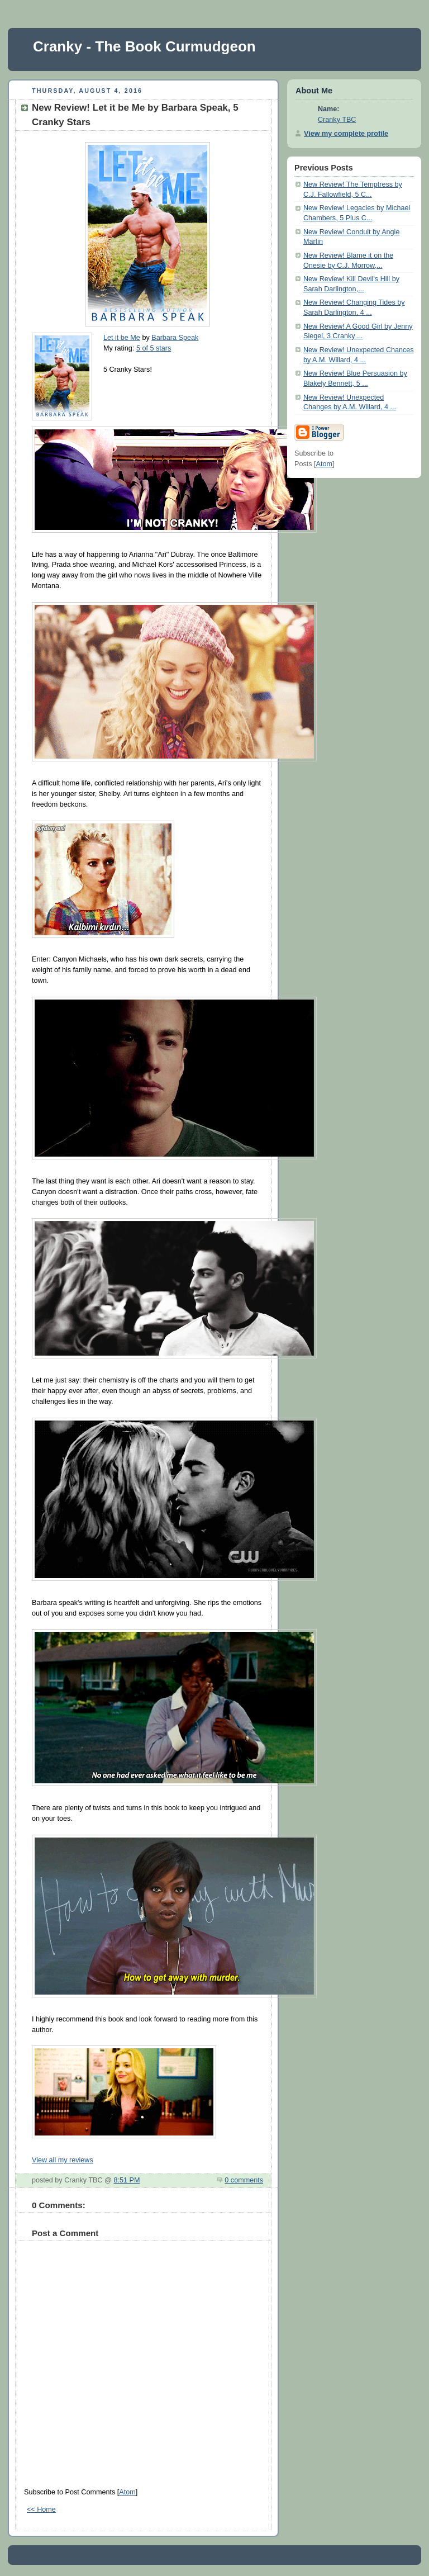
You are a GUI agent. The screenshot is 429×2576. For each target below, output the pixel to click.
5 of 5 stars (153, 348)
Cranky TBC (337, 120)
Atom (127, 2492)
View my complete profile (346, 134)
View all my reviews (62, 2160)
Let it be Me (121, 338)
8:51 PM (126, 2180)
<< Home (41, 2509)
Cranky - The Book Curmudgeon (144, 46)
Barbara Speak (174, 338)
